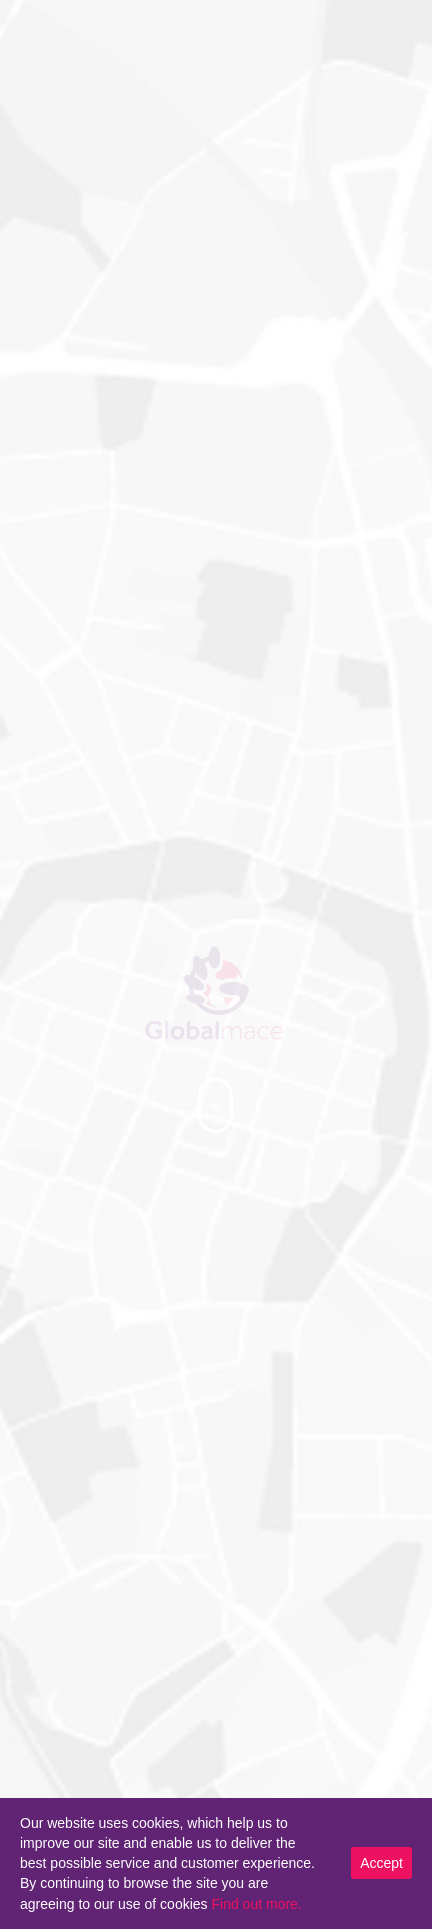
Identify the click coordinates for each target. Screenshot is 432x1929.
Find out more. (256, 1904)
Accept (381, 1863)
